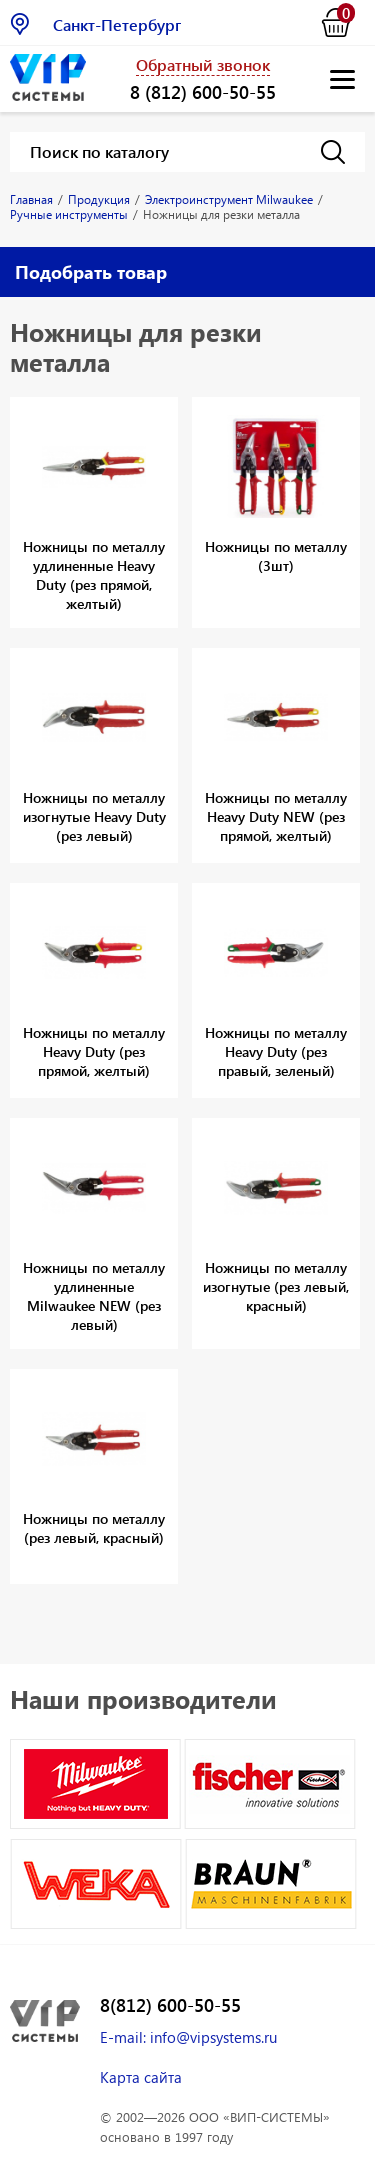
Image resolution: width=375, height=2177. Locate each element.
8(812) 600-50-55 (170, 2005)
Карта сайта (141, 2077)
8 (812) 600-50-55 (203, 91)
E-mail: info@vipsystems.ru (188, 2037)
